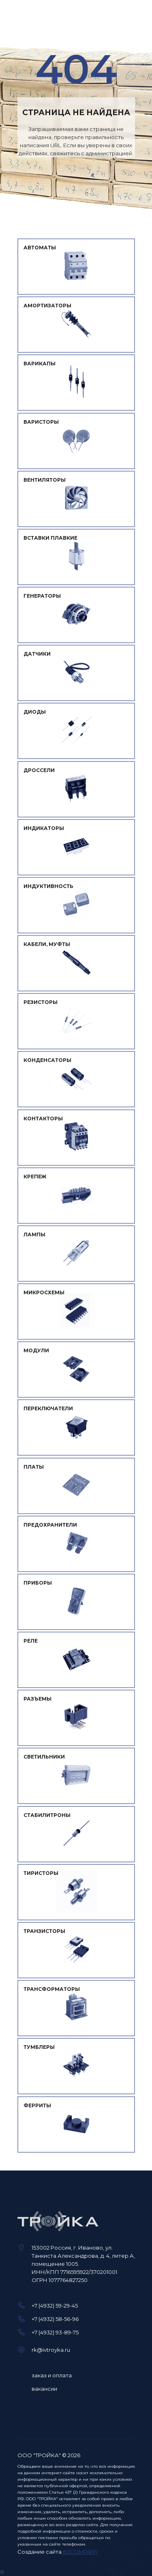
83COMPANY (80, 2551)
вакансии (44, 2388)
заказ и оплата (52, 2375)
